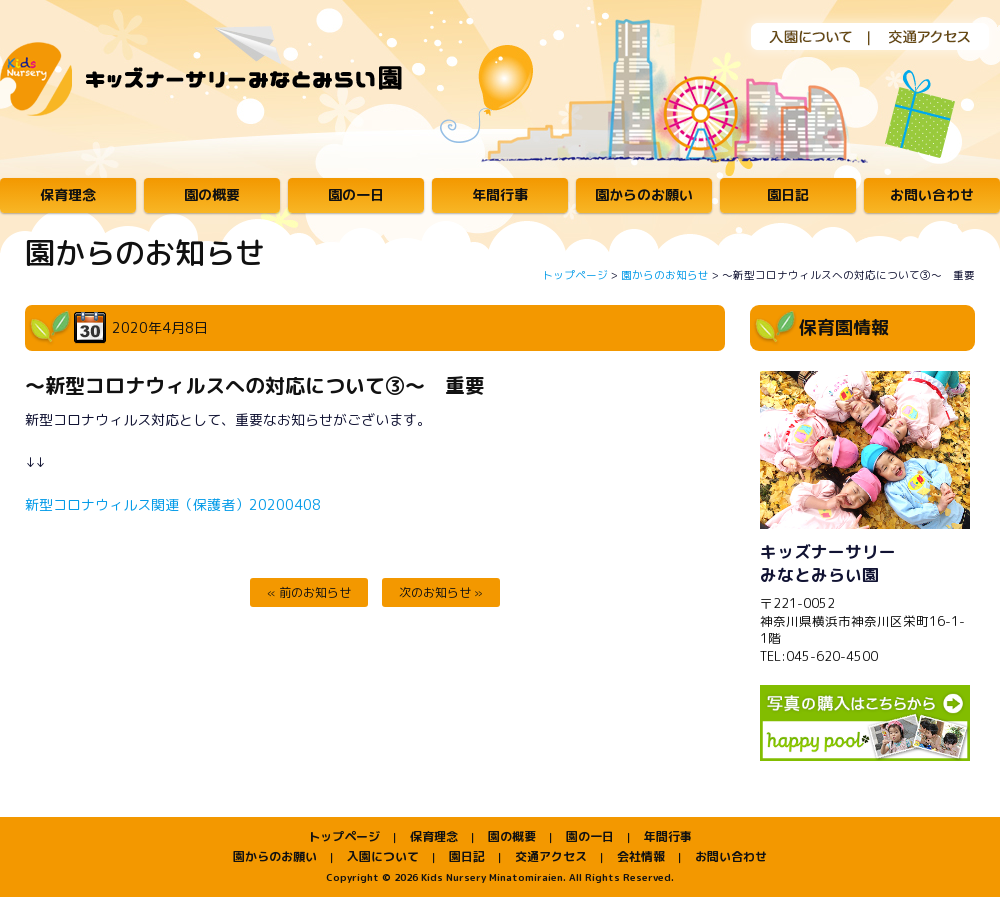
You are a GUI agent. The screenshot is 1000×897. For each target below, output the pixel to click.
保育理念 (68, 194)
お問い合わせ (932, 194)
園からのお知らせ (665, 275)
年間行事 (500, 194)
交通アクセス (930, 36)
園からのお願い (644, 194)
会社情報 (641, 856)
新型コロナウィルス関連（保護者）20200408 (173, 504)
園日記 (788, 194)
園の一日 (356, 194)
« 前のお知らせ (309, 592)
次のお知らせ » (441, 592)
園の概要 (212, 194)
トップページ (575, 275)
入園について (800, 36)
